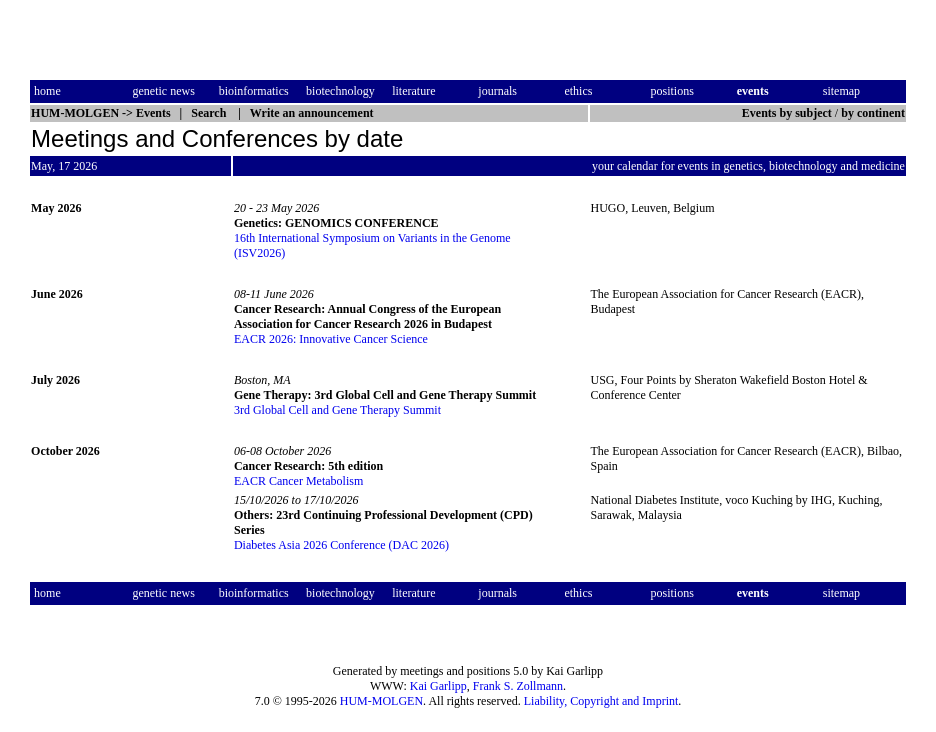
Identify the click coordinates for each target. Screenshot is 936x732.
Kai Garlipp (438, 686)
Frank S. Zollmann (518, 686)
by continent (873, 113)
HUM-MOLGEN (381, 701)
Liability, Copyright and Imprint (601, 701)
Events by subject (787, 113)
